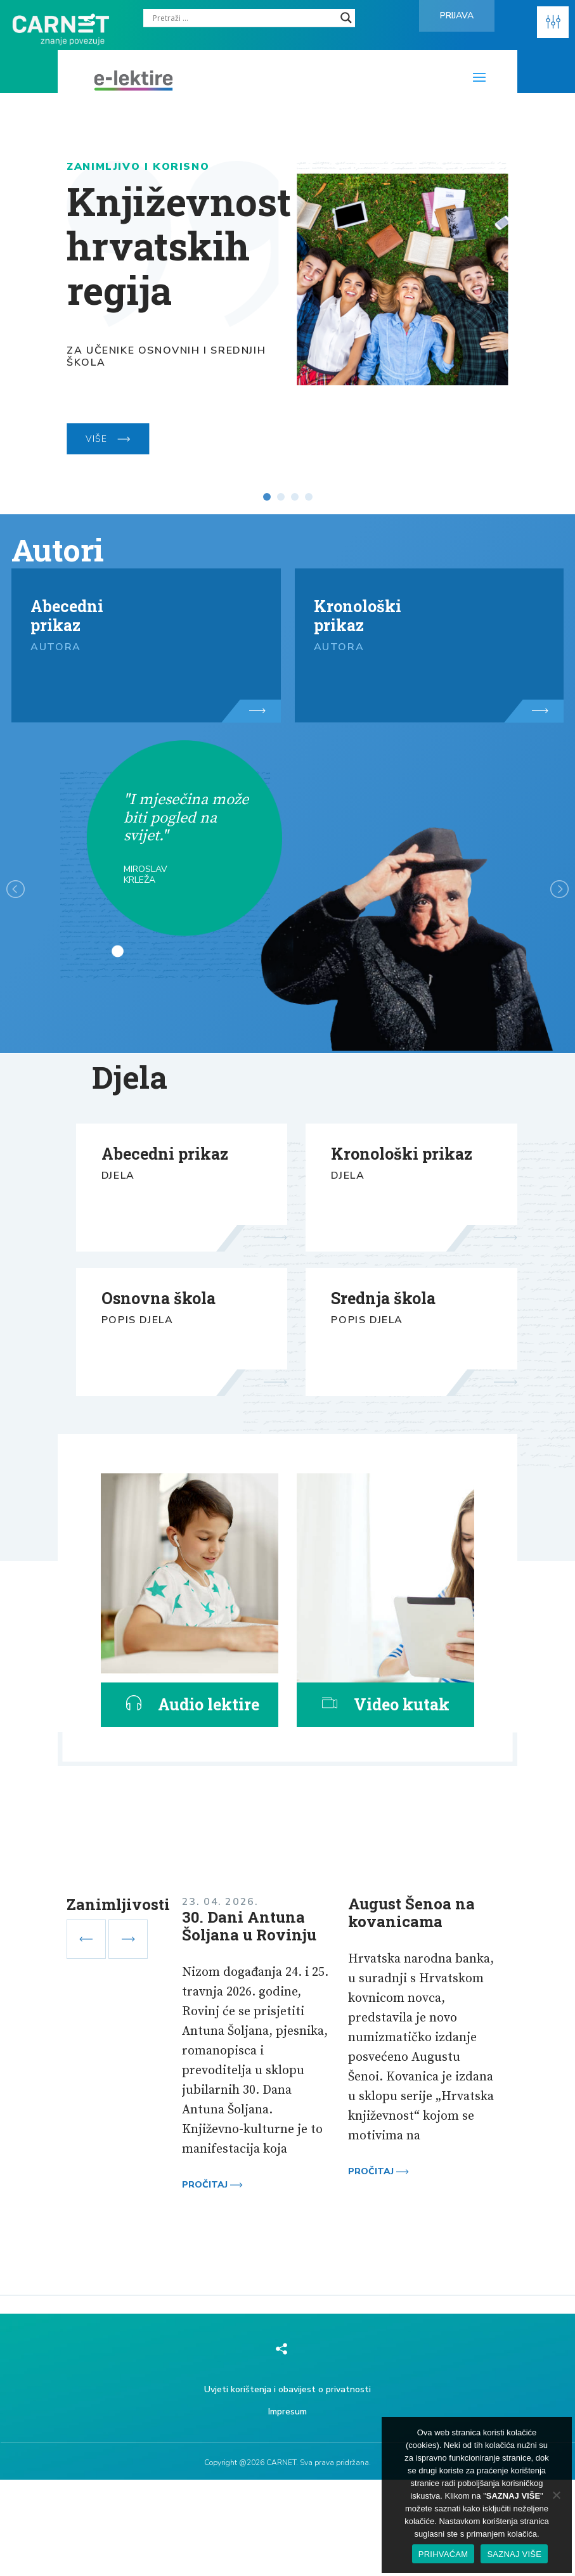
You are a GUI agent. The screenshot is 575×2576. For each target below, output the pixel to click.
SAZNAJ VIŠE (514, 2554)
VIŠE (108, 439)
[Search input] (243, 18)
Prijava (457, 16)
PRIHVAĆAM (443, 2554)
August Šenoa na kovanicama (411, 1913)
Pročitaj (212, 2185)
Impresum (287, 2412)
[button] (553, 22)
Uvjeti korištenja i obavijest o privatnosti (287, 2389)
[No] (556, 2495)
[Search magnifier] (346, 18)
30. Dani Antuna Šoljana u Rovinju (249, 1926)
